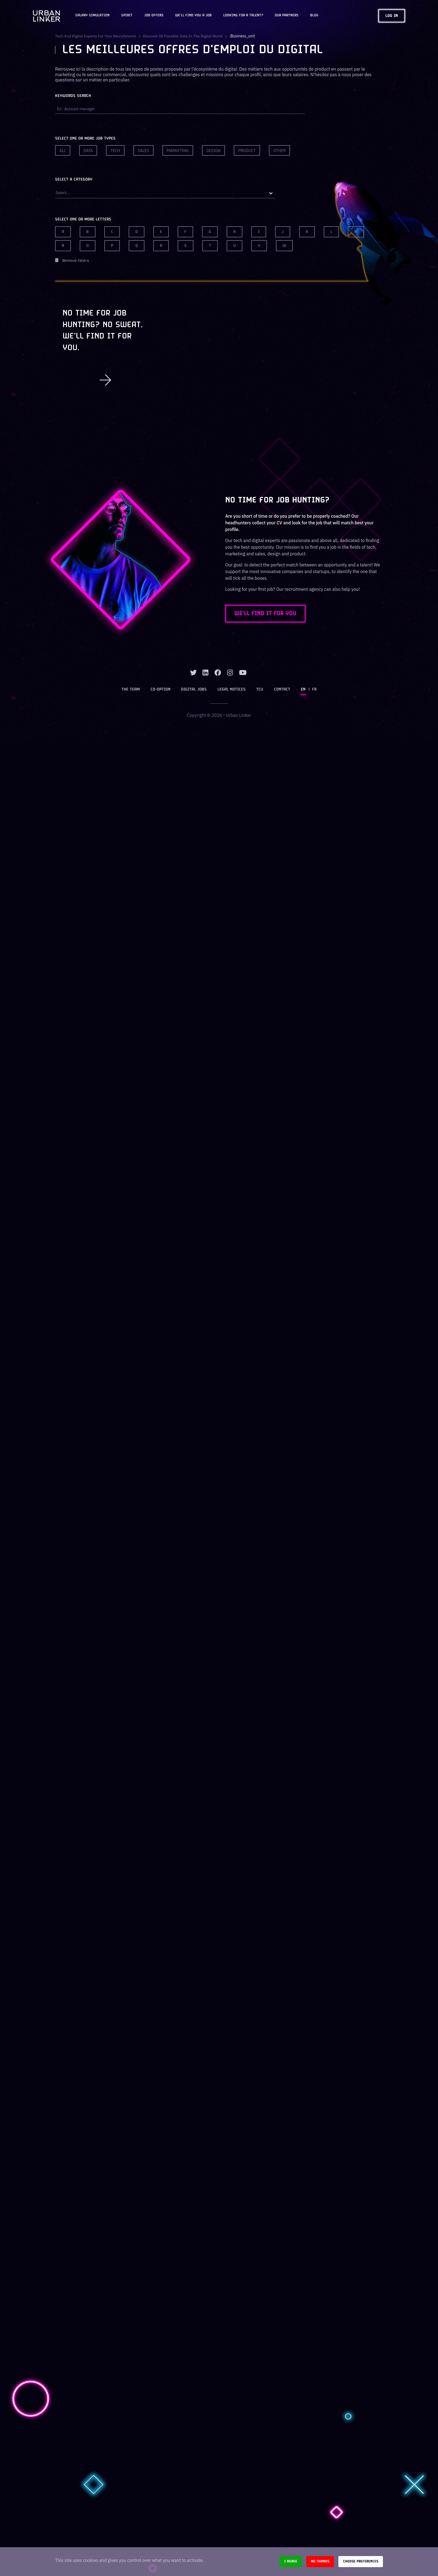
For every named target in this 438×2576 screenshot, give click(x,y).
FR (314, 689)
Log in (391, 16)
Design (213, 150)
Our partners (287, 15)
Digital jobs (194, 689)
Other (279, 150)
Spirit (127, 15)
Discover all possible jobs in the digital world (184, 36)
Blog (314, 15)
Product (247, 150)
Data (88, 150)
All (62, 150)
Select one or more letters (83, 219)
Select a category (73, 179)
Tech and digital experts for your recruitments (96, 36)
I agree (290, 2561)
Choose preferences (360, 2561)
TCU (259, 689)
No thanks (320, 2561)
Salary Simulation (92, 15)
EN (302, 689)
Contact (282, 689)
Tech (115, 150)
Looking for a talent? (243, 15)
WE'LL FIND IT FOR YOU (267, 614)
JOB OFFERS (154, 15)
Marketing (178, 150)
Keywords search (73, 96)
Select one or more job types (85, 138)
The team (131, 689)
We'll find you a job (193, 15)
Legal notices (231, 689)
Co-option (161, 689)
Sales (143, 150)
